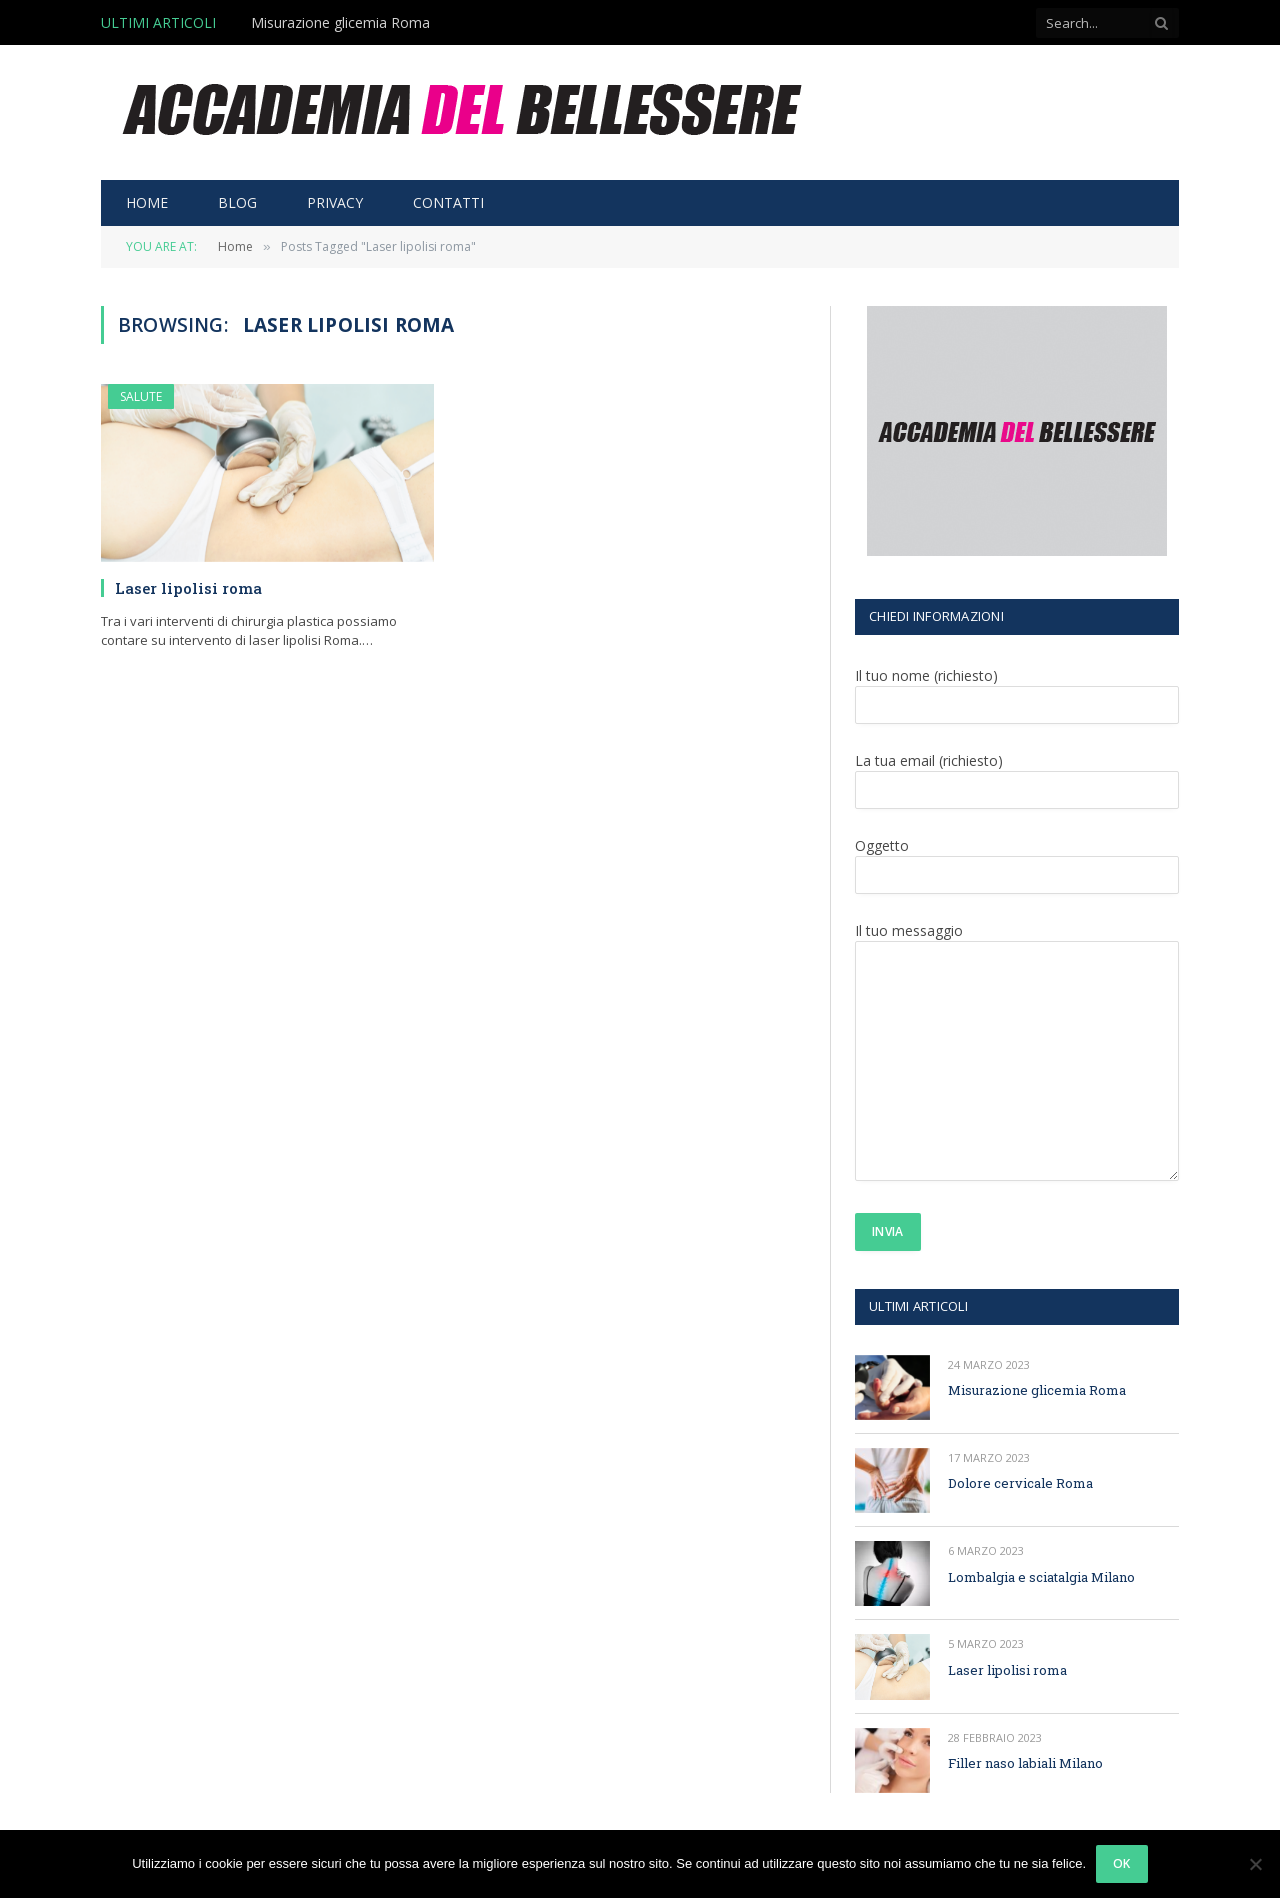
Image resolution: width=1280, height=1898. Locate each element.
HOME (147, 202)
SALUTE (141, 396)
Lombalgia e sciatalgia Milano (1041, 1577)
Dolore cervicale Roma (1020, 1483)
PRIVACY (335, 202)
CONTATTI (448, 202)
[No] (1255, 1864)
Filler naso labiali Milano (1025, 1763)
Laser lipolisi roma (188, 588)
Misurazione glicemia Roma (340, 23)
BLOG (237, 202)
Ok (1122, 1863)
